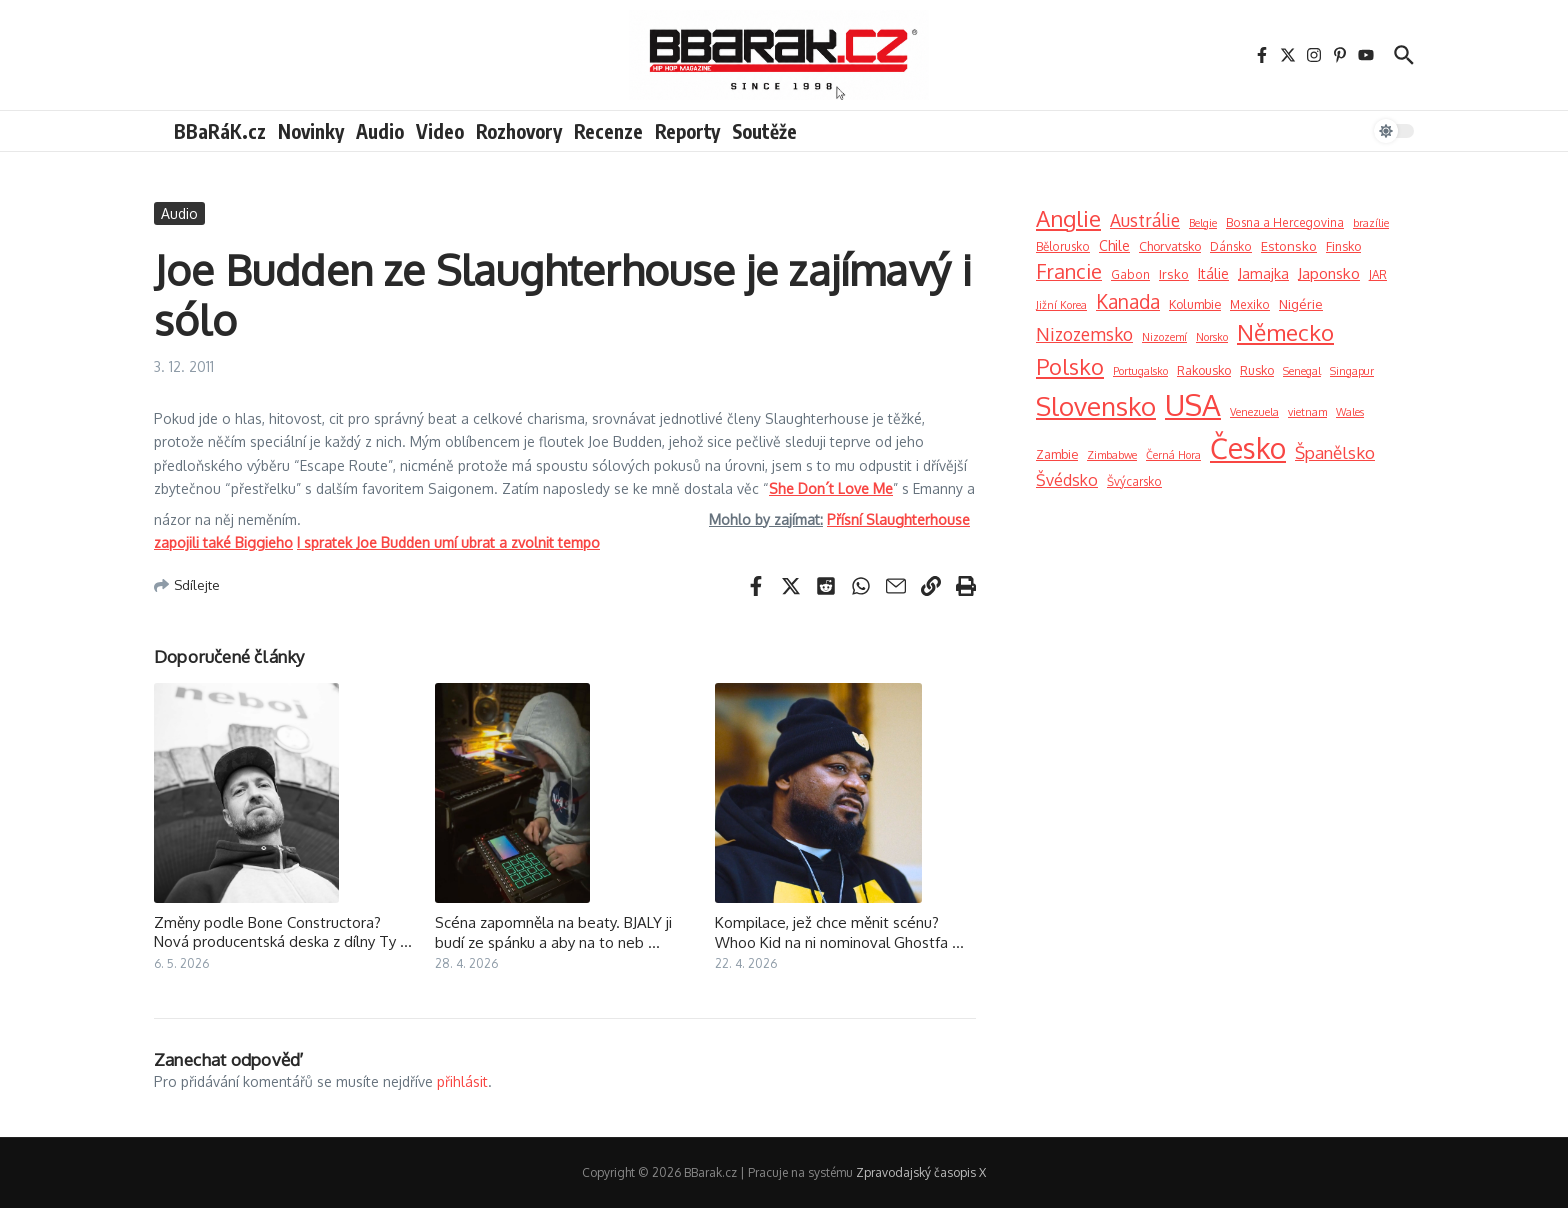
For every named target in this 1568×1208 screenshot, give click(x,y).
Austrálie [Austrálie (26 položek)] (1145, 220)
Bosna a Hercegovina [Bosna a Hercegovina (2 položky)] (1285, 222)
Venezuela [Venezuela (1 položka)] (1254, 412)
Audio (380, 131)
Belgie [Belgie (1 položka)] (1203, 223)
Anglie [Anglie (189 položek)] (1068, 218)
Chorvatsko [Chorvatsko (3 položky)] (1170, 246)
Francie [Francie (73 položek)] (1069, 271)
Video (440, 131)
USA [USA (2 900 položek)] (1193, 404)
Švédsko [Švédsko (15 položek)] (1067, 480)
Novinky (311, 131)
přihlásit (462, 1081)
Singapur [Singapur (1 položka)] (1352, 371)
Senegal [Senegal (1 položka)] (1302, 371)
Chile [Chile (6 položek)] (1114, 245)
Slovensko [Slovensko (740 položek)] (1096, 405)
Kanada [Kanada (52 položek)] (1128, 301)
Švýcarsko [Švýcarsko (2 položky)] (1134, 481)
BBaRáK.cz (220, 131)
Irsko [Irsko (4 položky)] (1174, 274)
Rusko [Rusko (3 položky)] (1257, 370)
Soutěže (764, 131)
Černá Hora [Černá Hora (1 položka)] (1173, 455)
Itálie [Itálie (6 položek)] (1213, 273)
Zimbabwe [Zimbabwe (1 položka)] (1112, 455)
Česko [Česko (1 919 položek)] (1248, 448)
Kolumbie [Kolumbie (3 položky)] (1195, 304)
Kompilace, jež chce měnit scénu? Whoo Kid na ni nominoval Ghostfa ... (839, 932)
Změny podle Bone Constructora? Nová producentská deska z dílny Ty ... (283, 932)
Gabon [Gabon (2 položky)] (1130, 274)
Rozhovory (519, 131)
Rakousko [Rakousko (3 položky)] (1204, 370)
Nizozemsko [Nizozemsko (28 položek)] (1084, 334)
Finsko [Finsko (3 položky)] (1343, 246)
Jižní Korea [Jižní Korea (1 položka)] (1061, 305)
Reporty (687, 131)
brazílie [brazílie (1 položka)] (1371, 223)
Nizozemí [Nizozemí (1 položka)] (1164, 337)
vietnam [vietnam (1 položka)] (1307, 412)
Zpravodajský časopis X (921, 1172)
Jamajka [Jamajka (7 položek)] (1263, 273)
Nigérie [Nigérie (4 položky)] (1301, 304)
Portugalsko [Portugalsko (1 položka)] (1140, 371)
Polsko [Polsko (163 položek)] (1070, 366)
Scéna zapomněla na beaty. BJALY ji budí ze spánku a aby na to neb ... (553, 932)
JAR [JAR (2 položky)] (1378, 274)
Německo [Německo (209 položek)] (1285, 332)
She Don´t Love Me (831, 488)
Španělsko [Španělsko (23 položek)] (1335, 452)
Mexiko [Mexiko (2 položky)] (1250, 304)
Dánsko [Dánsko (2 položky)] (1231, 246)
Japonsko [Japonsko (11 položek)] (1329, 273)
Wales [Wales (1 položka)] (1350, 412)
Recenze (608, 131)
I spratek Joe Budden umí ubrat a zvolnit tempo (448, 542)
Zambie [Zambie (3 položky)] (1057, 454)
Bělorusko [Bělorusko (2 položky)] (1063, 246)
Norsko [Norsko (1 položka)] (1212, 337)
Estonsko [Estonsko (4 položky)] (1289, 246)
